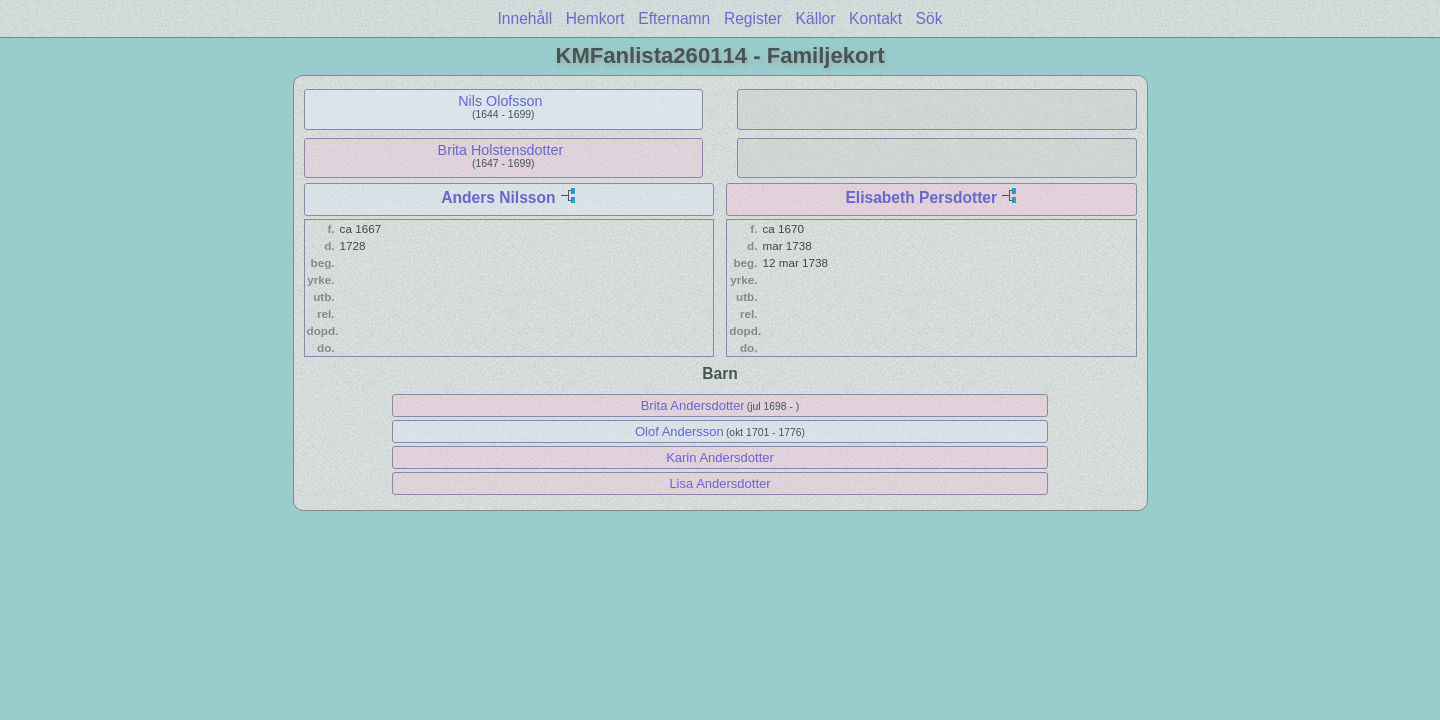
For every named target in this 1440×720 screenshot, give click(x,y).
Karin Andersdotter (720, 457)
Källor (816, 18)
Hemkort (595, 18)
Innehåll (525, 18)
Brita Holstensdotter (501, 150)
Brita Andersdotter (693, 405)
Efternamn (674, 18)
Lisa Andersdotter (719, 483)
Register (753, 18)
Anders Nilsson (498, 197)
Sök (929, 18)
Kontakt (875, 18)
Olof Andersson (679, 431)
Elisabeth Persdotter (921, 197)
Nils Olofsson (500, 101)
